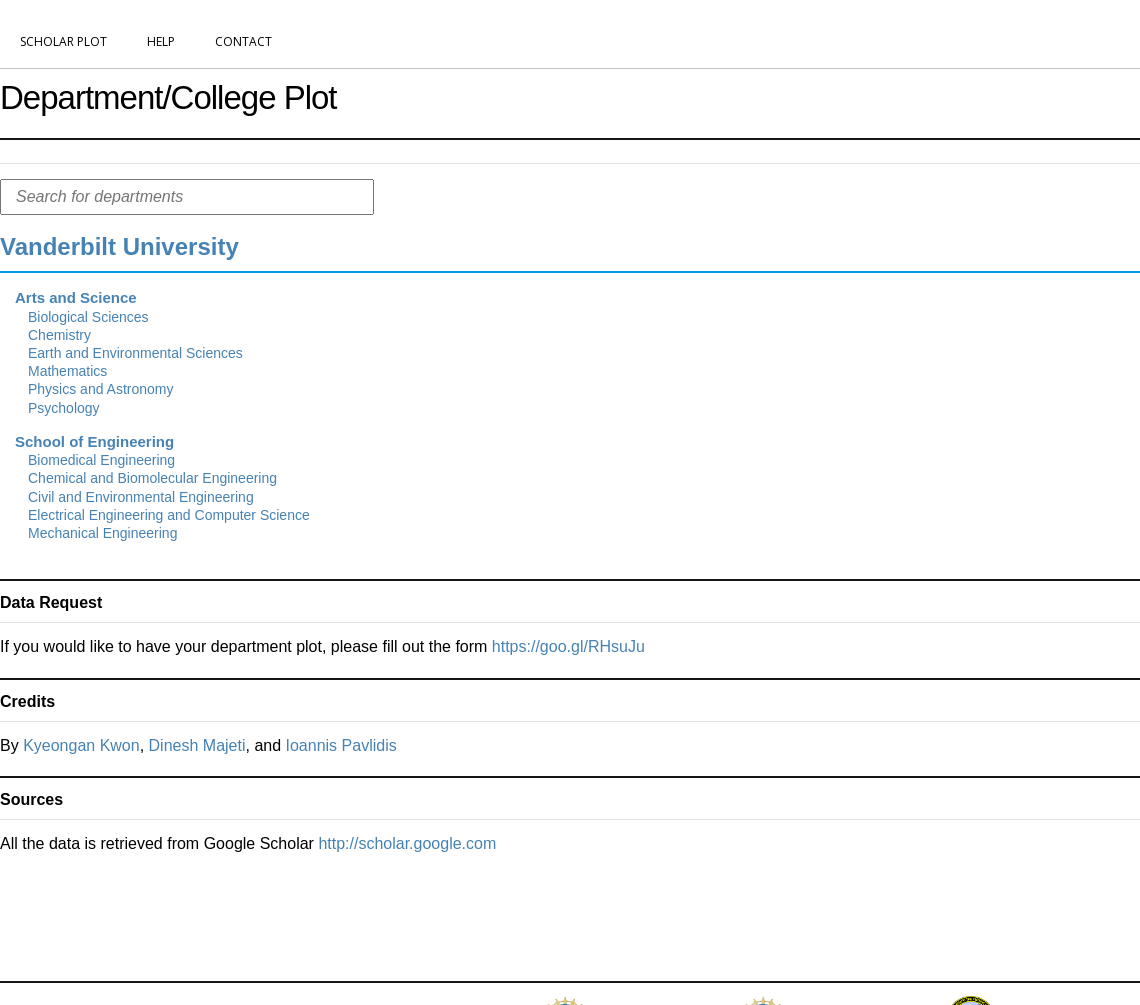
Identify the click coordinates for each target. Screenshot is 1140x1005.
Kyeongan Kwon (81, 745)
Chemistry (59, 335)
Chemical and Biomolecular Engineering (152, 478)
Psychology (64, 408)
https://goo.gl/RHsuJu (568, 646)
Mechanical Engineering (102, 533)
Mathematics (67, 371)
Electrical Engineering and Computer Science (169, 515)
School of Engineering (94, 441)
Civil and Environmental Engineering (141, 497)
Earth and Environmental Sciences (135, 353)
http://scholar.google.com (407, 843)
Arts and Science (76, 297)
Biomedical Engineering (101, 460)
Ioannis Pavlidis (341, 745)
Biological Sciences (88, 317)
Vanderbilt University (119, 246)
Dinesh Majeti (197, 745)
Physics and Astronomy (101, 389)
